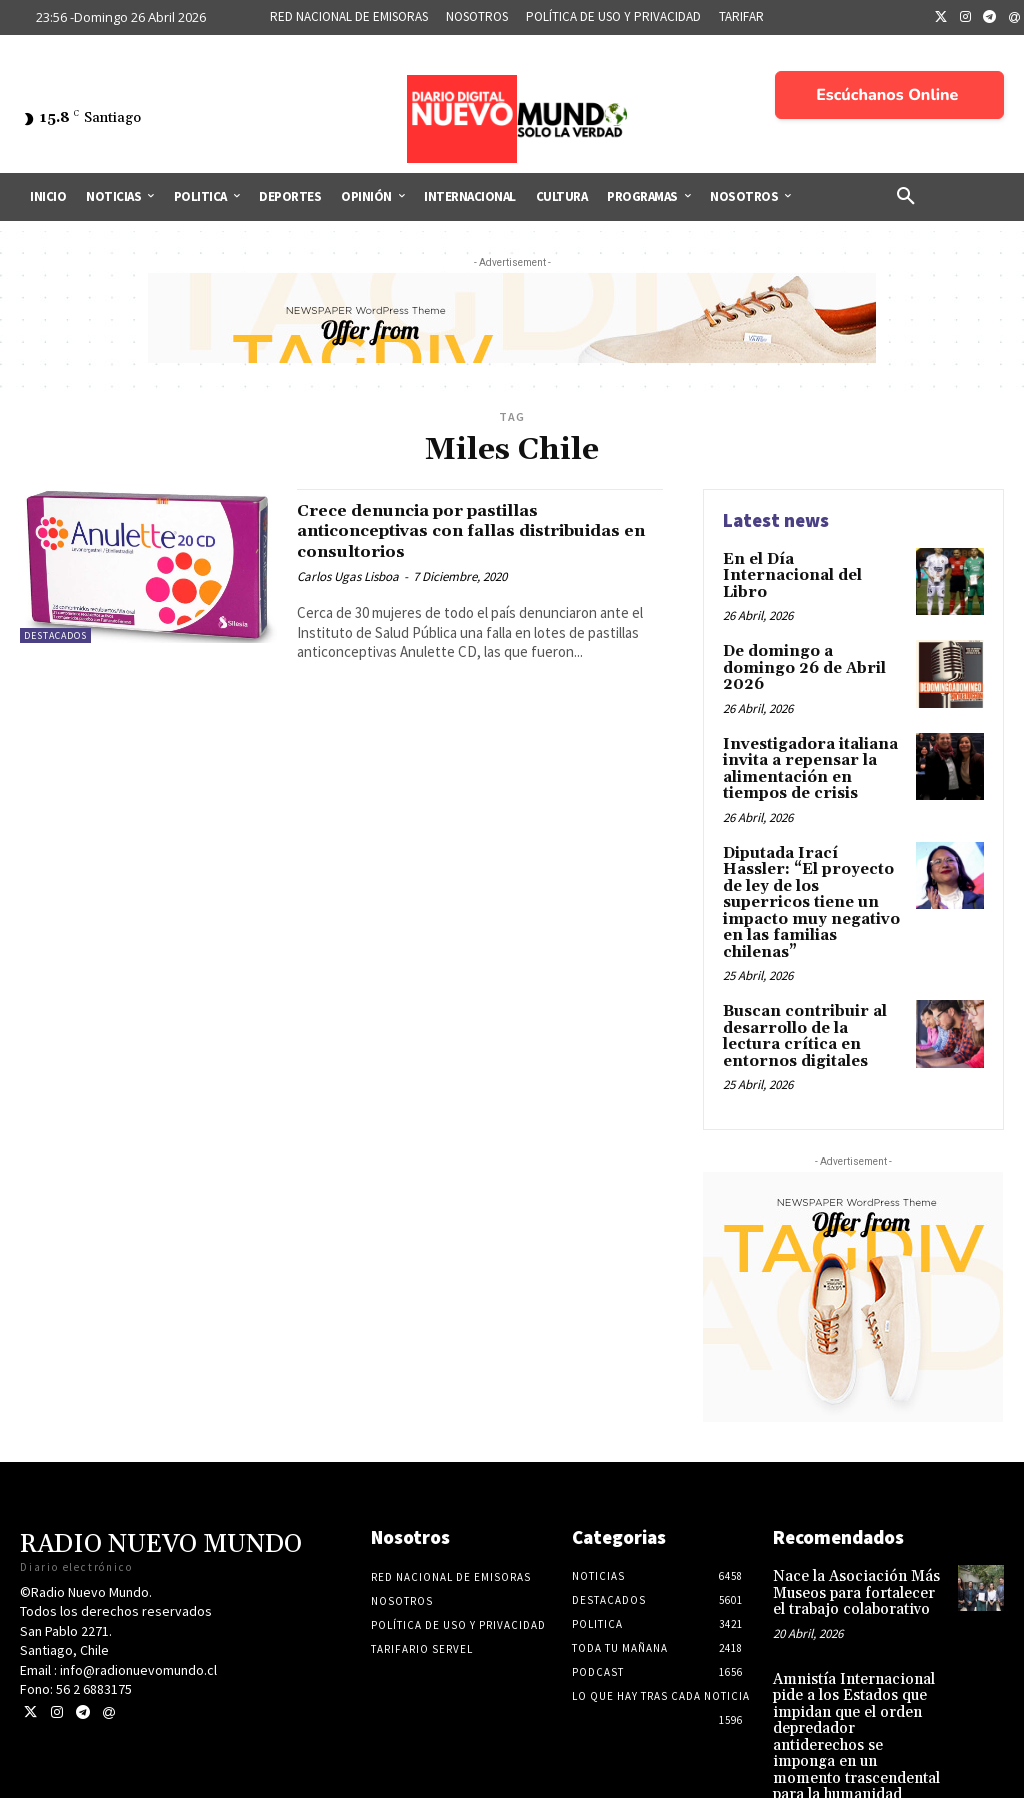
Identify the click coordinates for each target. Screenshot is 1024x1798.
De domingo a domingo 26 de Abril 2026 (811, 653)
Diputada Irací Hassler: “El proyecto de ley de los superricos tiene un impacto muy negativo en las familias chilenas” (814, 870)
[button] (906, 197)
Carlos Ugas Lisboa (348, 576)
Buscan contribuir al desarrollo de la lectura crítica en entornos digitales (812, 982)
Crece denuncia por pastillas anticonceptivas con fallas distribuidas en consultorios (442, 531)
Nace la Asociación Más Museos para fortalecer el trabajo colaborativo (858, 1534)
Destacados (55, 635)
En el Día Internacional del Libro (809, 566)
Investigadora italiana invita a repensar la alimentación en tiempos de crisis (806, 757)
